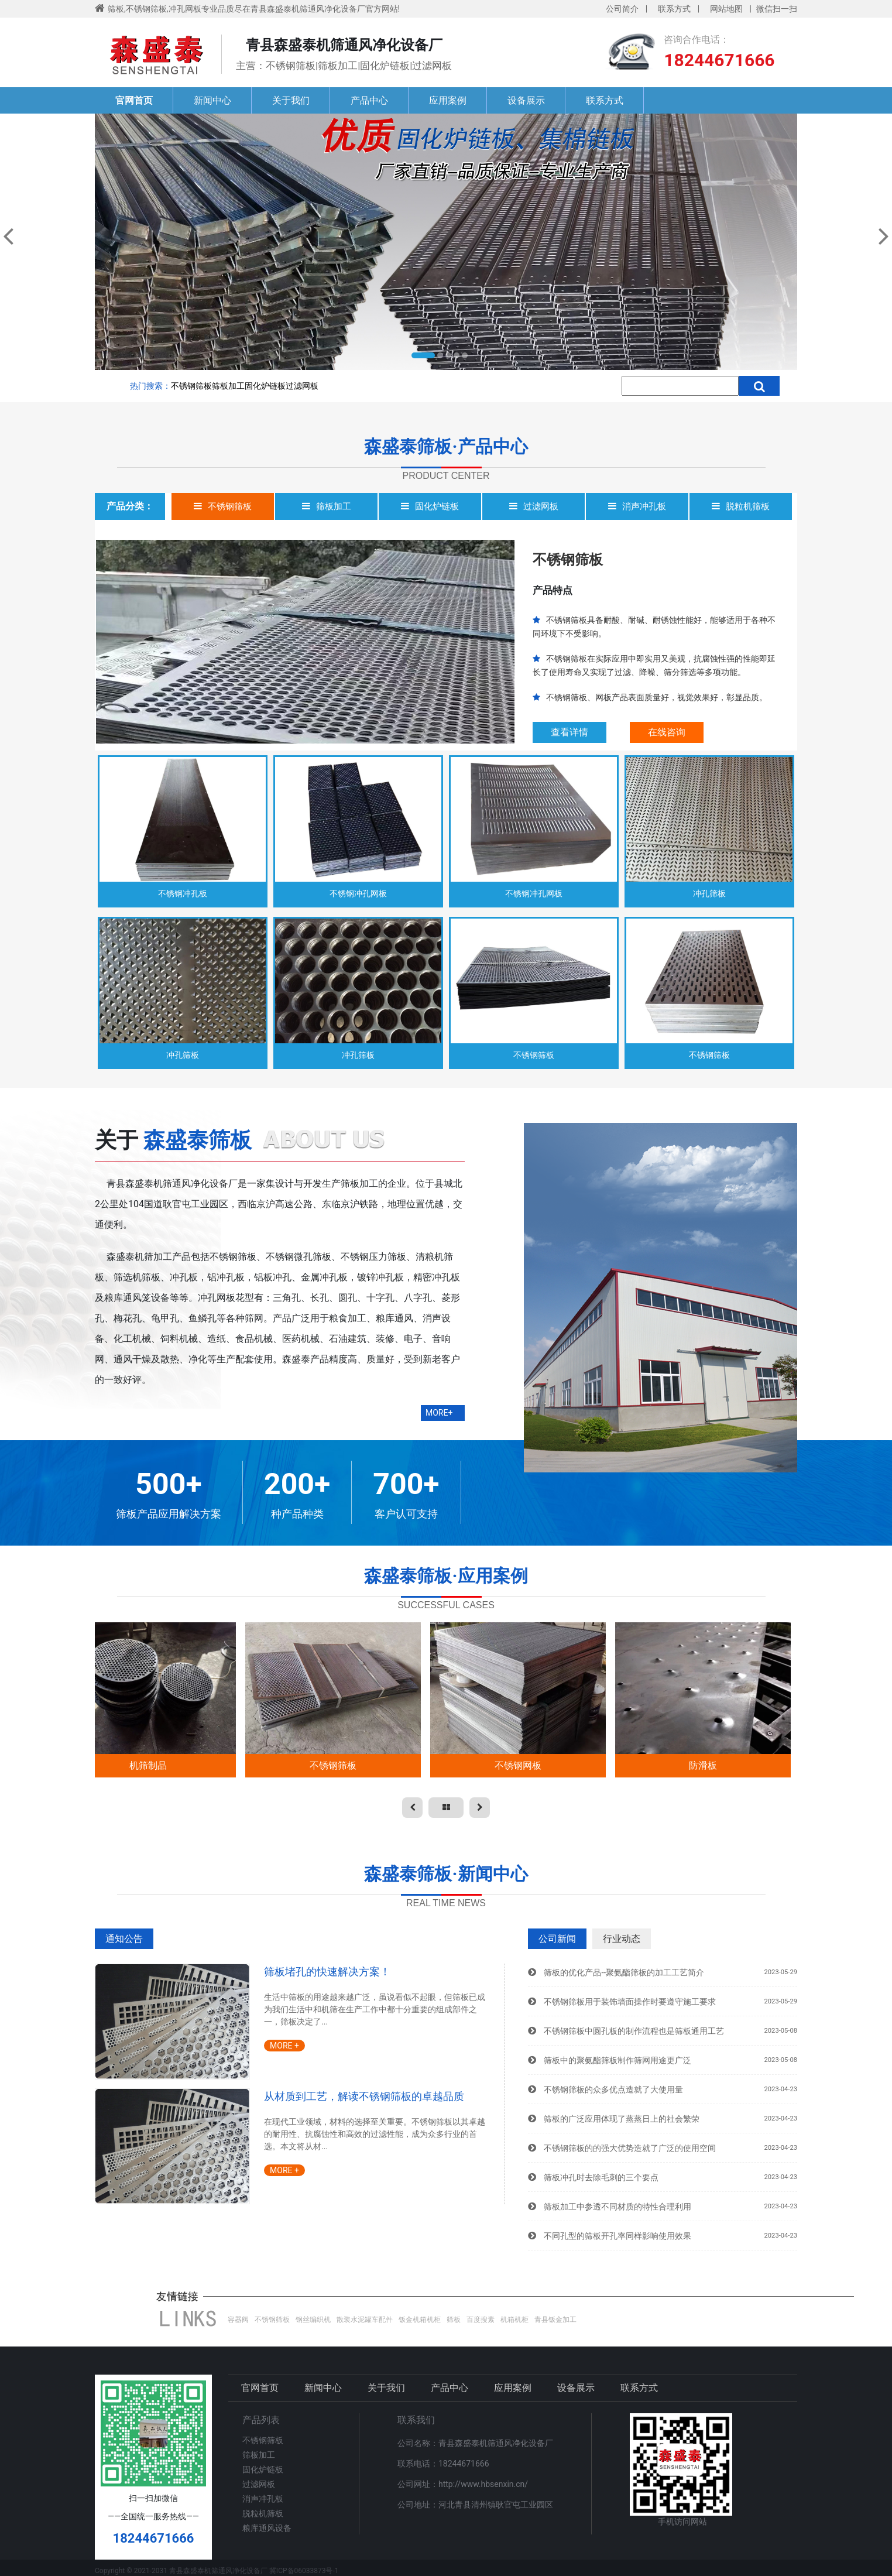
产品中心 (369, 100)
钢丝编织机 (313, 2319)
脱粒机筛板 (262, 2513)
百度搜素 (480, 2319)
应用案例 (447, 100)
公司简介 (622, 8)
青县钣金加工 (555, 2319)
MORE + (284, 2045)
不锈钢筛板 (191, 385)
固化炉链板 (265, 385)
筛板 (454, 2319)
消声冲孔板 (262, 2498)
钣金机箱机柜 (420, 2319)
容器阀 (238, 2319)
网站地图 (726, 8)
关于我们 (291, 100)
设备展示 (526, 100)
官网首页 (134, 100)
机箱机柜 (514, 2319)
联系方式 (674, 8)
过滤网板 (302, 385)
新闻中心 (212, 100)
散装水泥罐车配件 (365, 2319)
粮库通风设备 (266, 2528)
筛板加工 (228, 385)
